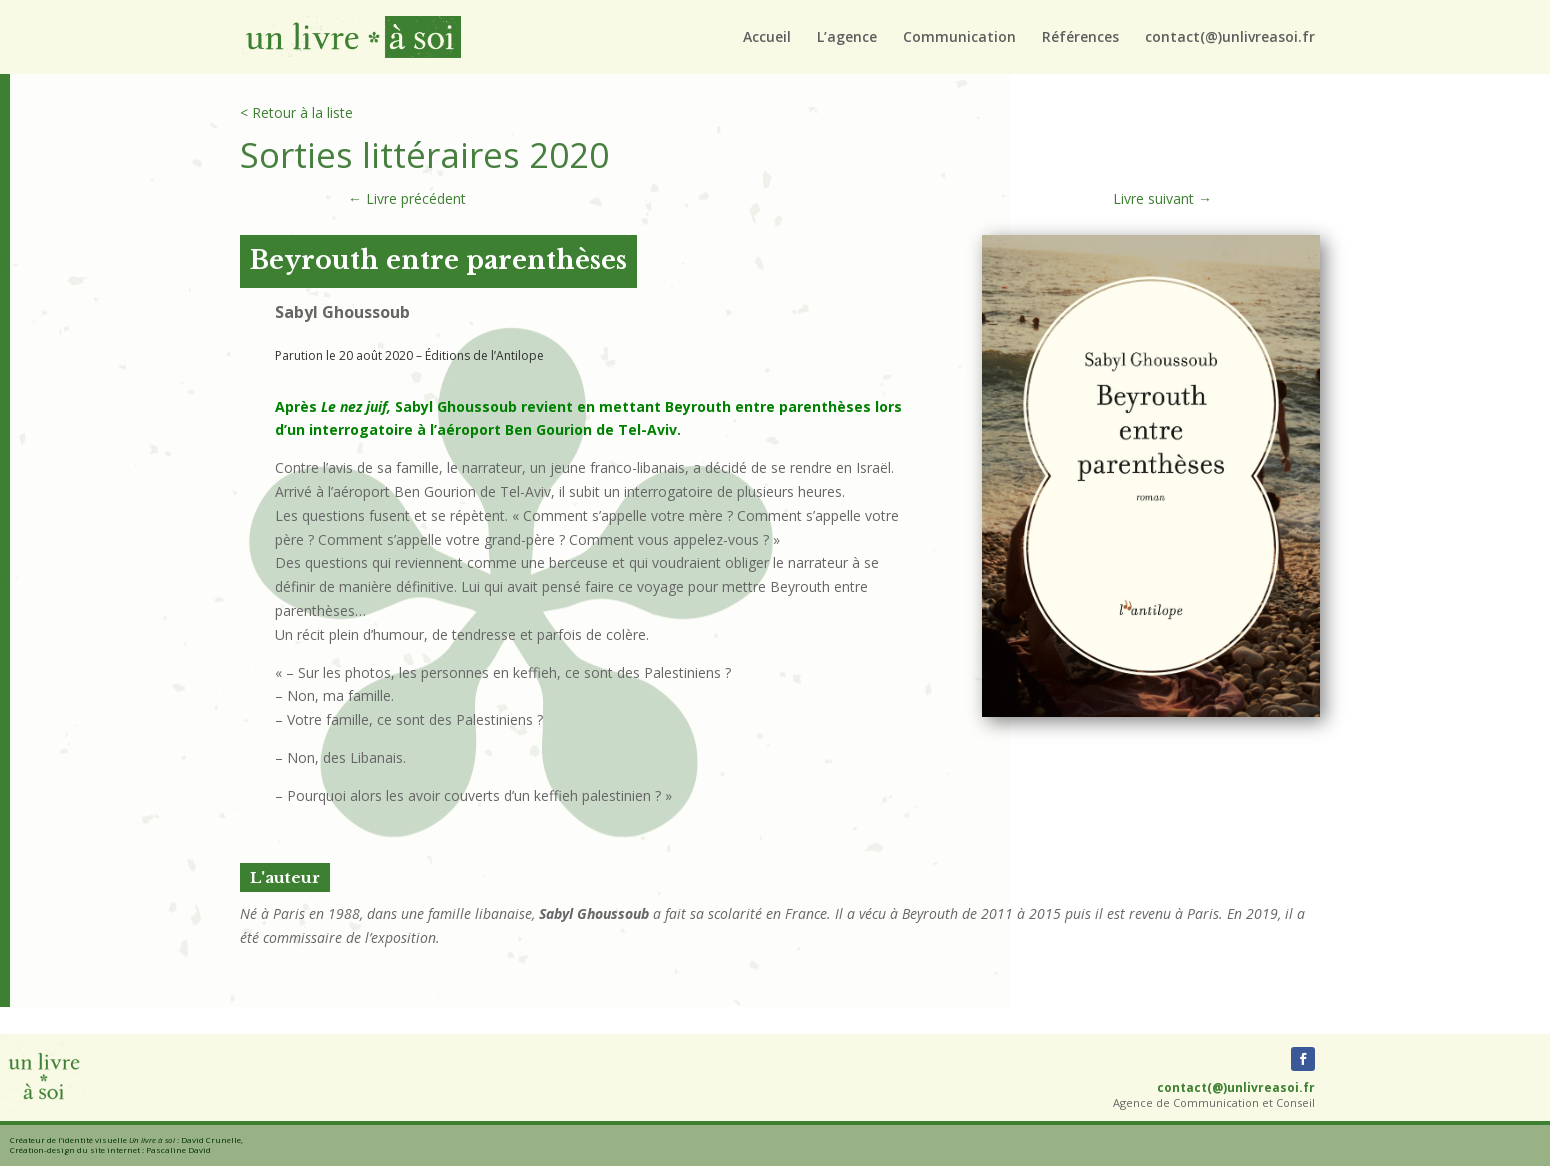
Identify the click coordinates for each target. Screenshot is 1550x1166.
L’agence (847, 38)
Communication (959, 38)
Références (1080, 38)
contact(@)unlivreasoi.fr (1230, 38)
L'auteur (285, 877)
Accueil (767, 38)
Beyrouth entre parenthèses (438, 260)
